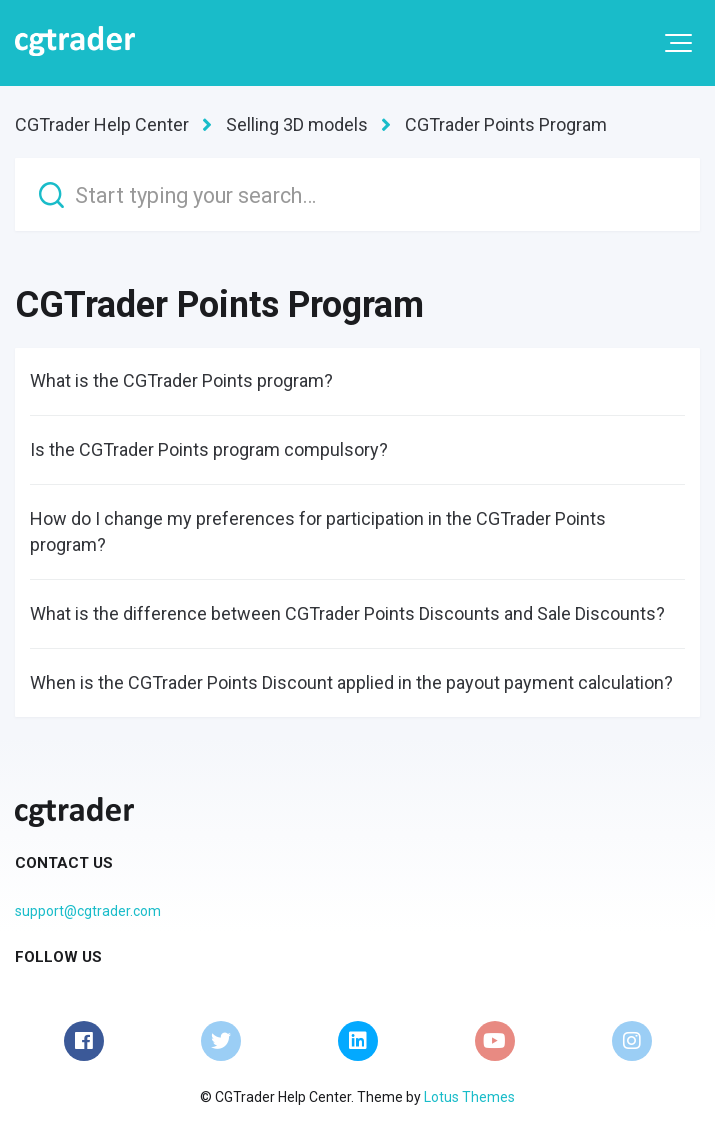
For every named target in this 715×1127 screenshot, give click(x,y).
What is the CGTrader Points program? (181, 380)
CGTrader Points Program (506, 124)
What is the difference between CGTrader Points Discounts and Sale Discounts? (347, 613)
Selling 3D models (297, 124)
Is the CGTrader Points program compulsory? (209, 449)
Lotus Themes (469, 1097)
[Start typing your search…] (357, 194)
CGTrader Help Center (102, 124)
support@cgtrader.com (88, 911)
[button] (678, 43)
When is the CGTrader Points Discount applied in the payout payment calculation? (351, 682)
